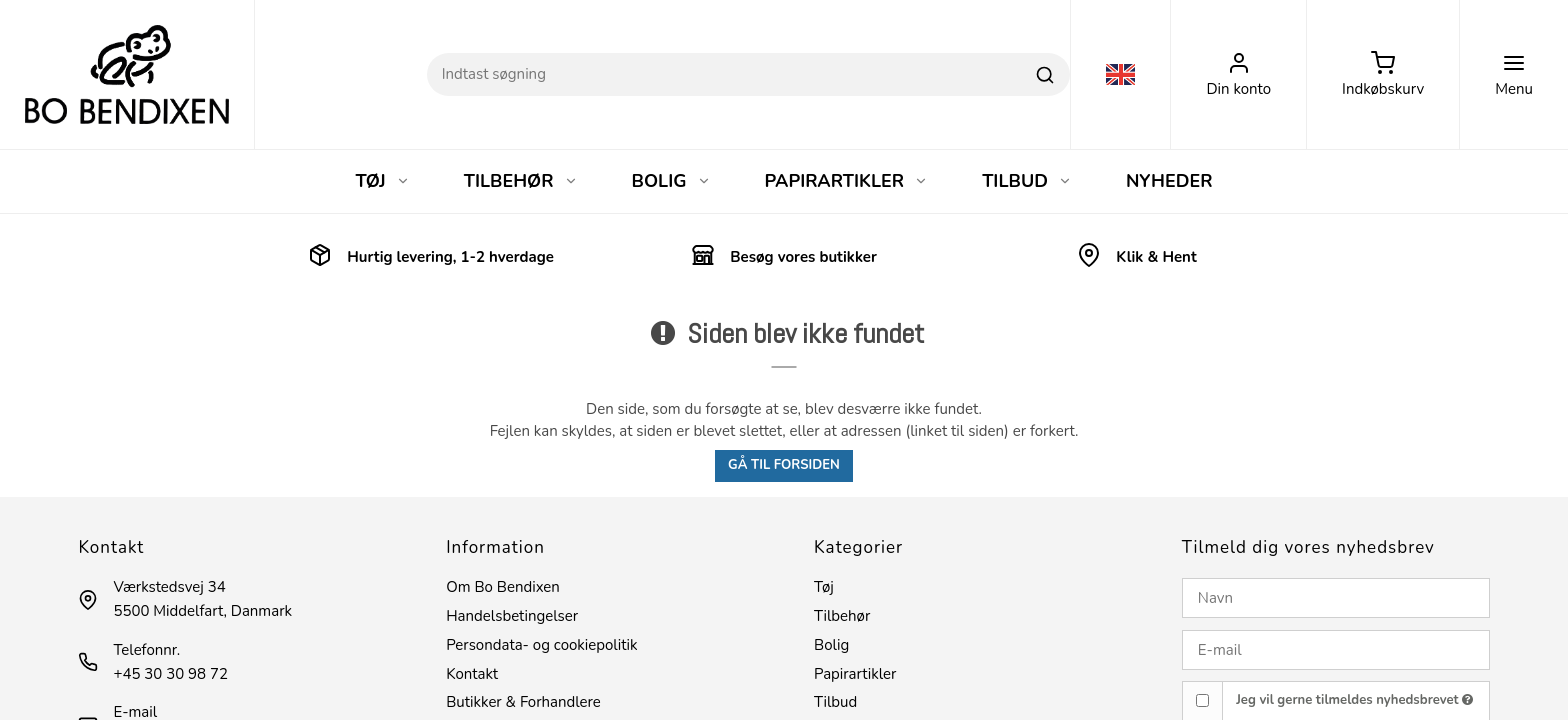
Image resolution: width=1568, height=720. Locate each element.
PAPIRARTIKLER (847, 181)
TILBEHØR (521, 181)
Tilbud (835, 702)
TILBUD (1027, 181)
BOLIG (671, 181)
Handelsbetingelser (512, 616)
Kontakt (472, 674)
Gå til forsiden (784, 465)
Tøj (824, 587)
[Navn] (1336, 598)
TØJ (382, 181)
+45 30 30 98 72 (170, 674)
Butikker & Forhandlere (523, 702)
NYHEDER (1169, 181)
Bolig (831, 645)
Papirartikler (855, 674)
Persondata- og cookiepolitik (541, 645)
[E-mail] (1336, 650)
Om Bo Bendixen (503, 587)
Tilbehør (842, 616)
